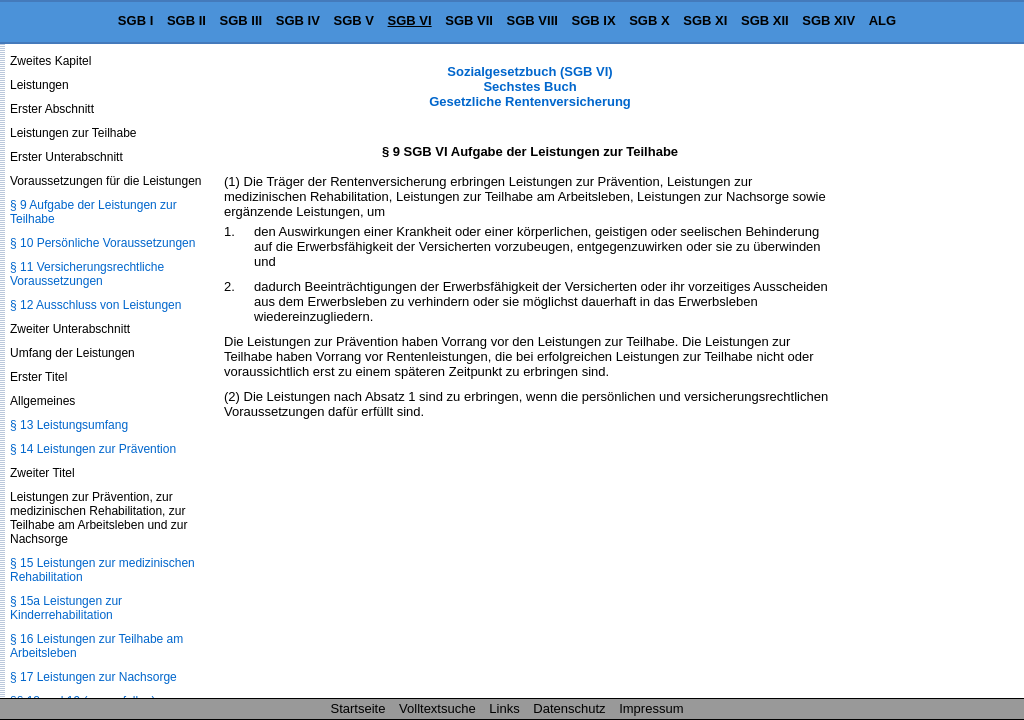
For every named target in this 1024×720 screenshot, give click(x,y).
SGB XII (765, 20)
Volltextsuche (437, 708)
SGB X (649, 20)
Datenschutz (569, 708)
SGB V (353, 20)
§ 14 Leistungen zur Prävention (93, 449)
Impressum (651, 708)
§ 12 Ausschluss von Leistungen (95, 305)
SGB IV (298, 20)
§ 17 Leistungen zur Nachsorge (93, 677)
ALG (882, 20)
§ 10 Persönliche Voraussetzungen (102, 243)
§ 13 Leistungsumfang (69, 425)
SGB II (186, 20)
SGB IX (594, 20)
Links (504, 708)
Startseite (358, 708)
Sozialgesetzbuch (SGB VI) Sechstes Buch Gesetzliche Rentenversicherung (530, 86)
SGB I (135, 20)
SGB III (241, 20)
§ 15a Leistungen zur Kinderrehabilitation (66, 608)
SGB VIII (532, 20)
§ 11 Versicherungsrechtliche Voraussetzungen (87, 274)
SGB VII (469, 20)
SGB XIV (828, 20)
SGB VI (410, 20)
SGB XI (705, 20)
